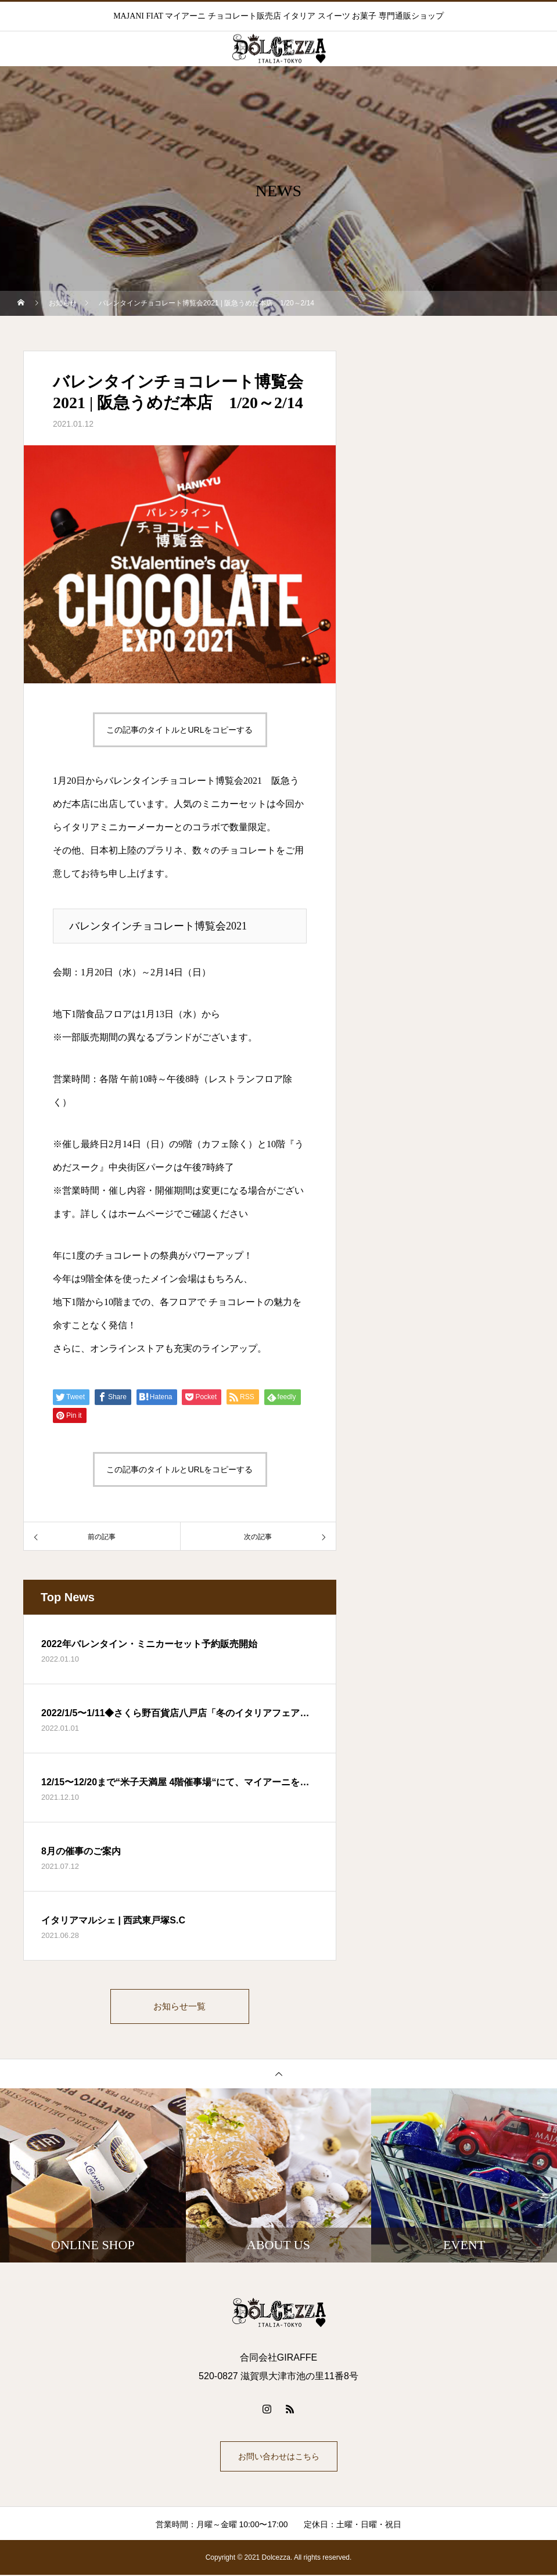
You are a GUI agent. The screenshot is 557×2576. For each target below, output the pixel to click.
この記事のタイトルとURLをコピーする (179, 729)
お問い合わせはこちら (278, 2457)
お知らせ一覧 (180, 2007)
